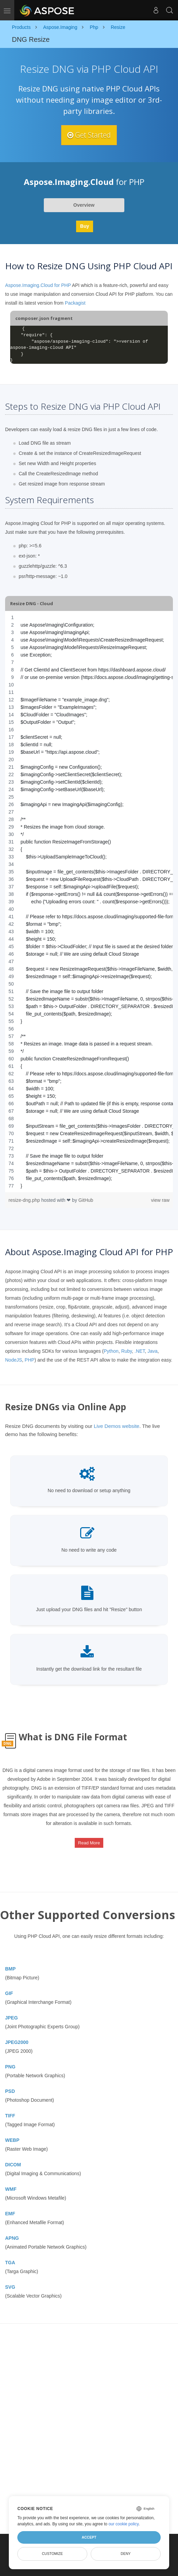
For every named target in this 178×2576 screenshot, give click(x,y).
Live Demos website (116, 1426)
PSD (10, 2091)
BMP (10, 1969)
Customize (52, 2554)
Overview (83, 205)
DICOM (13, 2164)
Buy (84, 226)
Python (111, 1351)
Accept (89, 2537)
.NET (140, 1351)
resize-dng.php (24, 1200)
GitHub (85, 1200)
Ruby (126, 1351)
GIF (9, 1993)
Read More (89, 1842)
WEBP (12, 2140)
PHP (30, 1360)
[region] (89, 902)
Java (152, 1351)
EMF (10, 2213)
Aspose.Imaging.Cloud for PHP (38, 285)
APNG (12, 2238)
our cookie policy (123, 2524)
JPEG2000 (17, 2042)
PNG (10, 2066)
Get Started (89, 135)
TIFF (10, 2115)
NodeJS (13, 1360)
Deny (125, 2554)
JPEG (11, 2017)
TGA (10, 2262)
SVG (10, 2287)
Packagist (75, 303)
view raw (160, 1200)
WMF (10, 2189)
